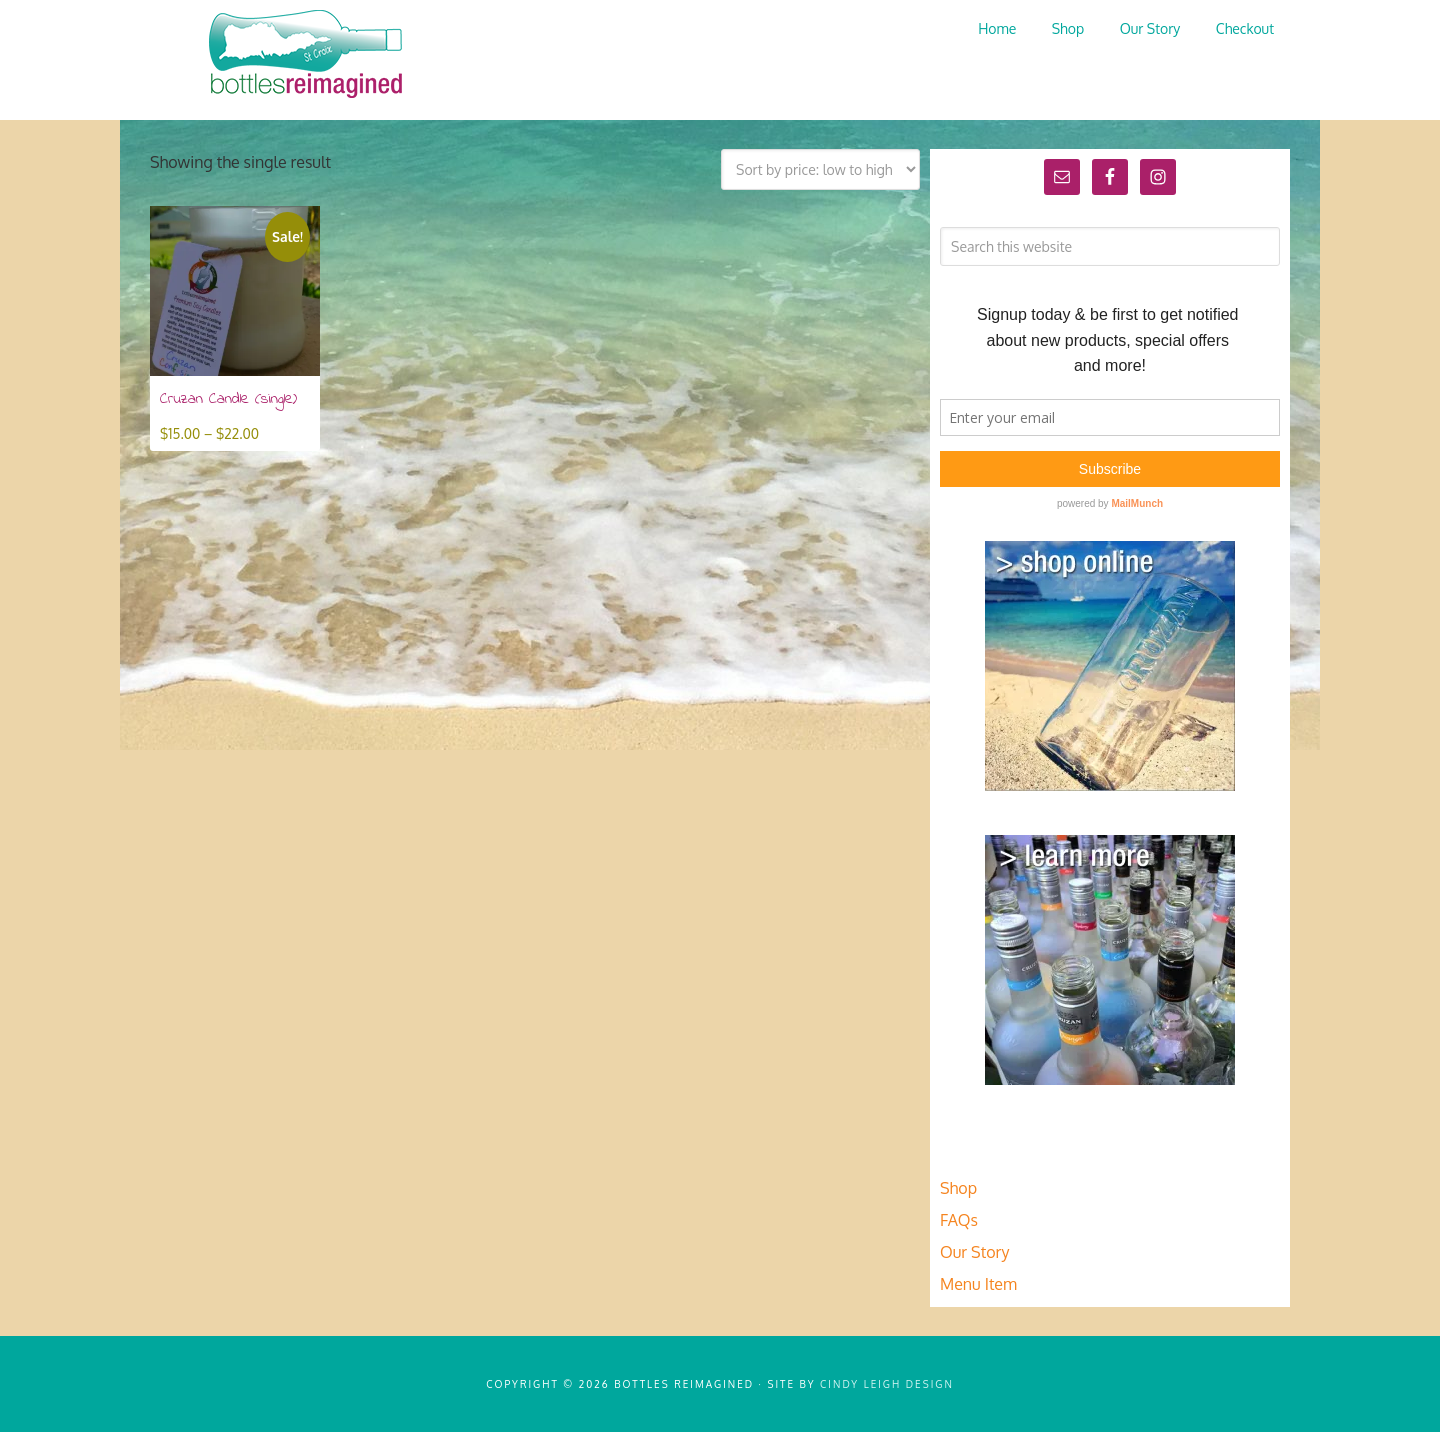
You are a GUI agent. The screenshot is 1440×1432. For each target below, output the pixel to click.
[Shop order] (820, 169)
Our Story (974, 1252)
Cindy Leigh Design (887, 1384)
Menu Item (978, 1284)
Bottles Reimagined (300, 55)
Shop (958, 1188)
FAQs (959, 1220)
